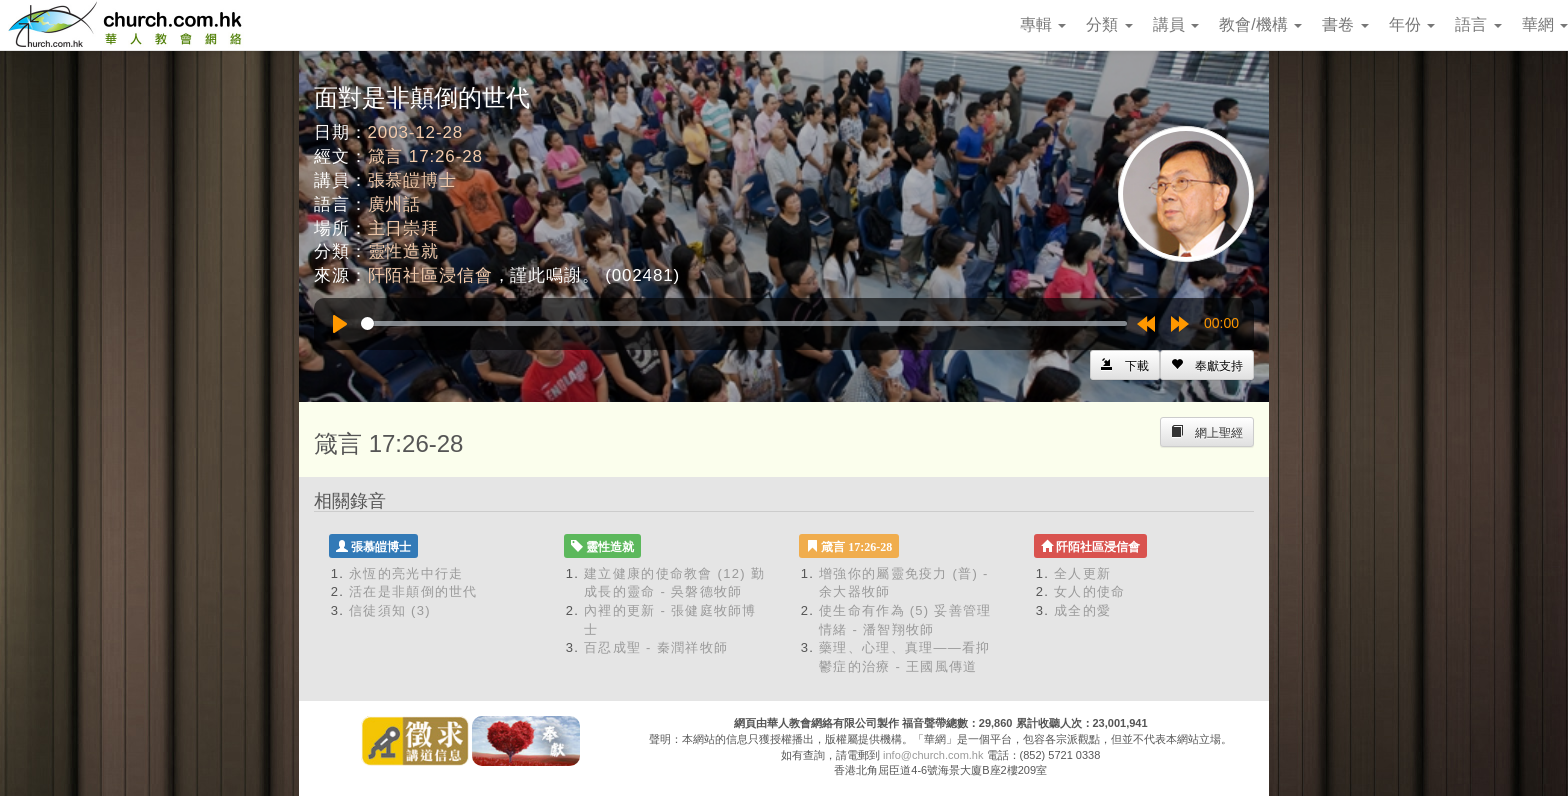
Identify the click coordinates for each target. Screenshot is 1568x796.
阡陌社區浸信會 (430, 275)
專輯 (1043, 24)
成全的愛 (1082, 610)
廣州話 (395, 204)
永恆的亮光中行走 (406, 573)
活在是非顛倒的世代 (413, 591)
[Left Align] (1207, 365)
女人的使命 (1090, 591)
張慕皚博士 (412, 180)
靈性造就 (403, 251)
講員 (1176, 24)
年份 (1412, 24)
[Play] (340, 324)
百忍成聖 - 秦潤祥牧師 (656, 647)
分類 (1109, 24)
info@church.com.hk (933, 755)
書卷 (1345, 24)
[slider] (744, 323)
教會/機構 (1260, 24)
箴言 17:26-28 (425, 156)
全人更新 (1082, 573)
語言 (1478, 24)
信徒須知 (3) (390, 610)
